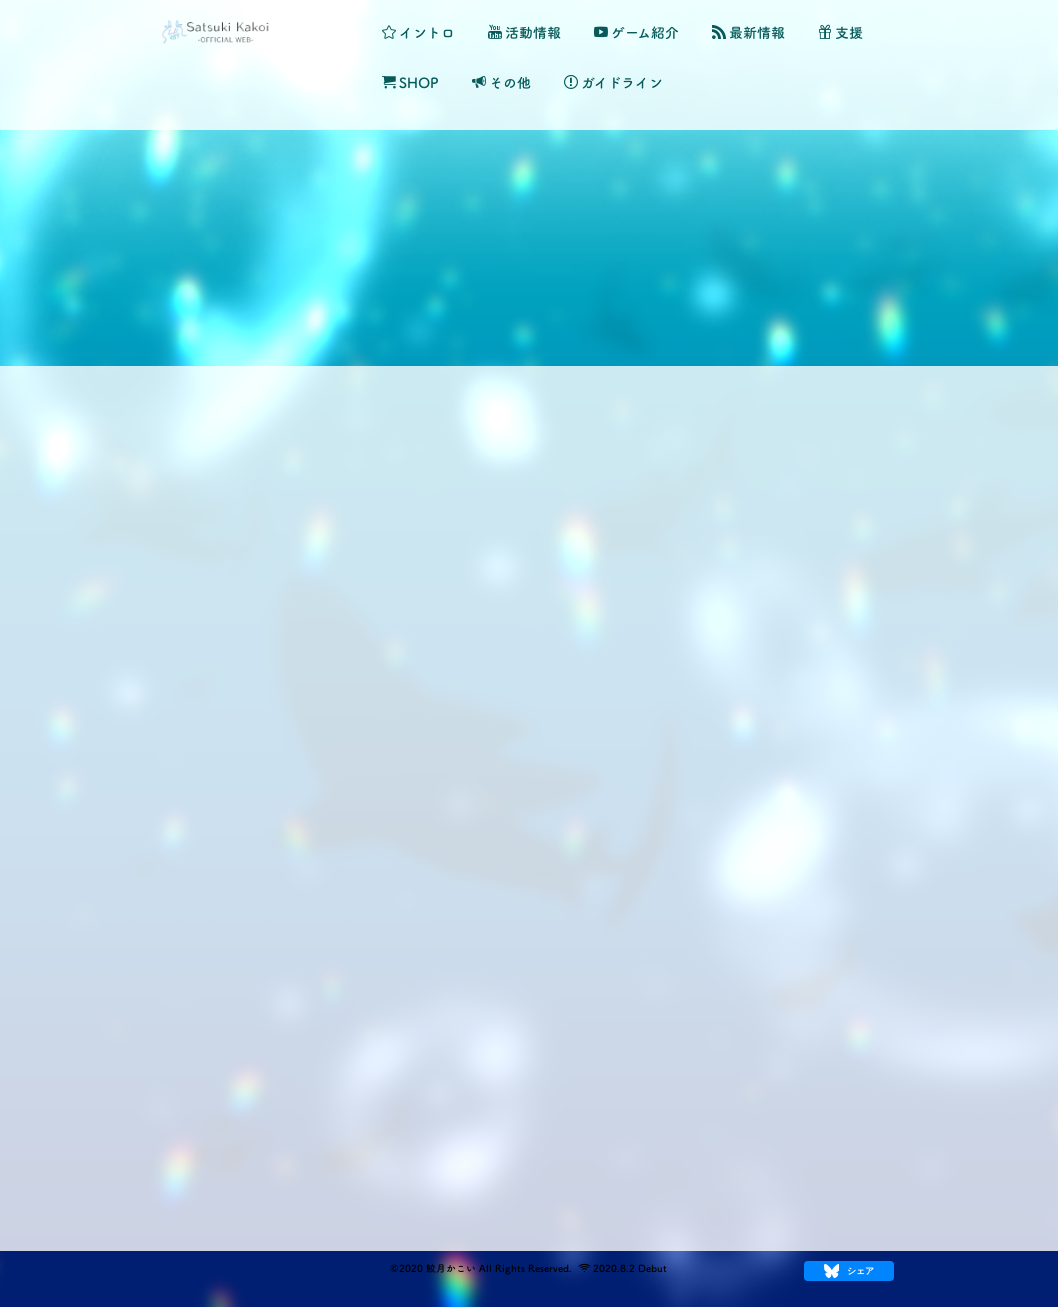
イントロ (418, 32)
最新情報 (748, 32)
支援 (840, 32)
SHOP (410, 82)
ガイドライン (613, 82)
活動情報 (524, 32)
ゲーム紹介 (636, 32)
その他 (501, 82)
